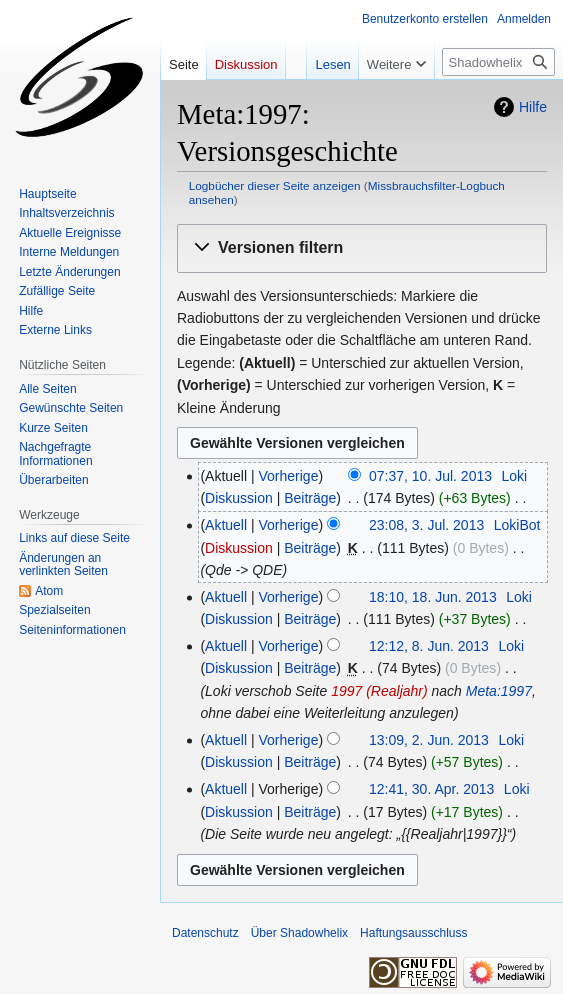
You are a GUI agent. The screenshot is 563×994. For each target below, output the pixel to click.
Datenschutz (205, 933)
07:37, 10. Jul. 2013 (430, 476)
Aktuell (226, 525)
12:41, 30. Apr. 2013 (431, 789)
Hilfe (533, 107)
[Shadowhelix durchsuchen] (498, 62)
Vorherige (289, 476)
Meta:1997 (499, 691)
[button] (362, 248)
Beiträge (310, 498)
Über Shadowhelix (299, 933)
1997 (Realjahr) (379, 691)
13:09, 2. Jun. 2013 (429, 740)
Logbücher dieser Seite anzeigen (275, 185)
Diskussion (239, 498)
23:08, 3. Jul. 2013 (426, 525)
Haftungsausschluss (413, 933)
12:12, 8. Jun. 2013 (429, 646)
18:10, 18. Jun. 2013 (433, 597)
